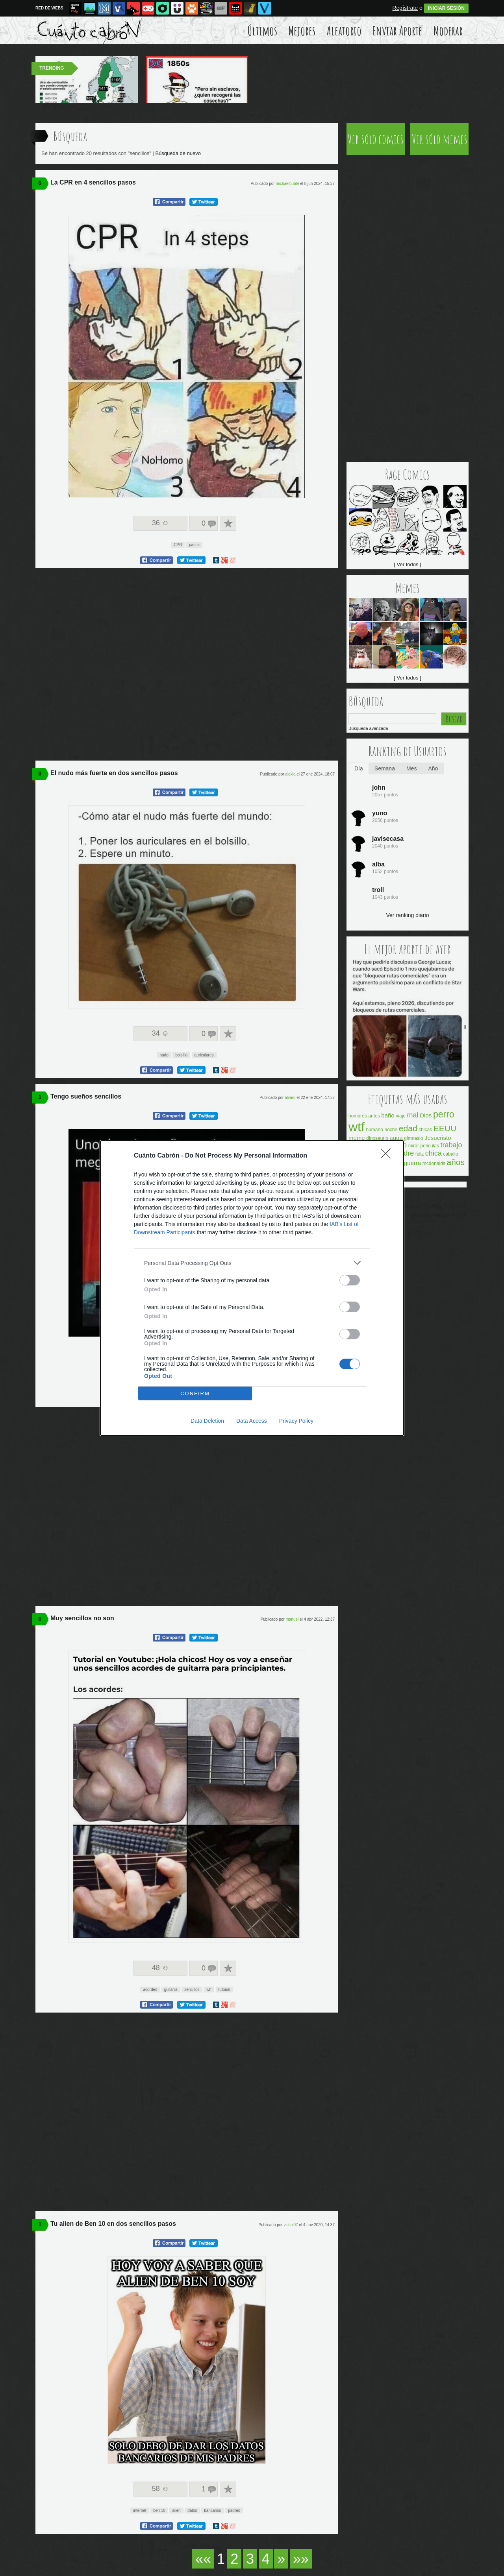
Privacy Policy (296, 1421)
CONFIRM (195, 1393)
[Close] (388, 1156)
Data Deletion (207, 1421)
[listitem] (252, 1263)
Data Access (251, 1421)
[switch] (349, 1280)
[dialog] (252, 1288)
